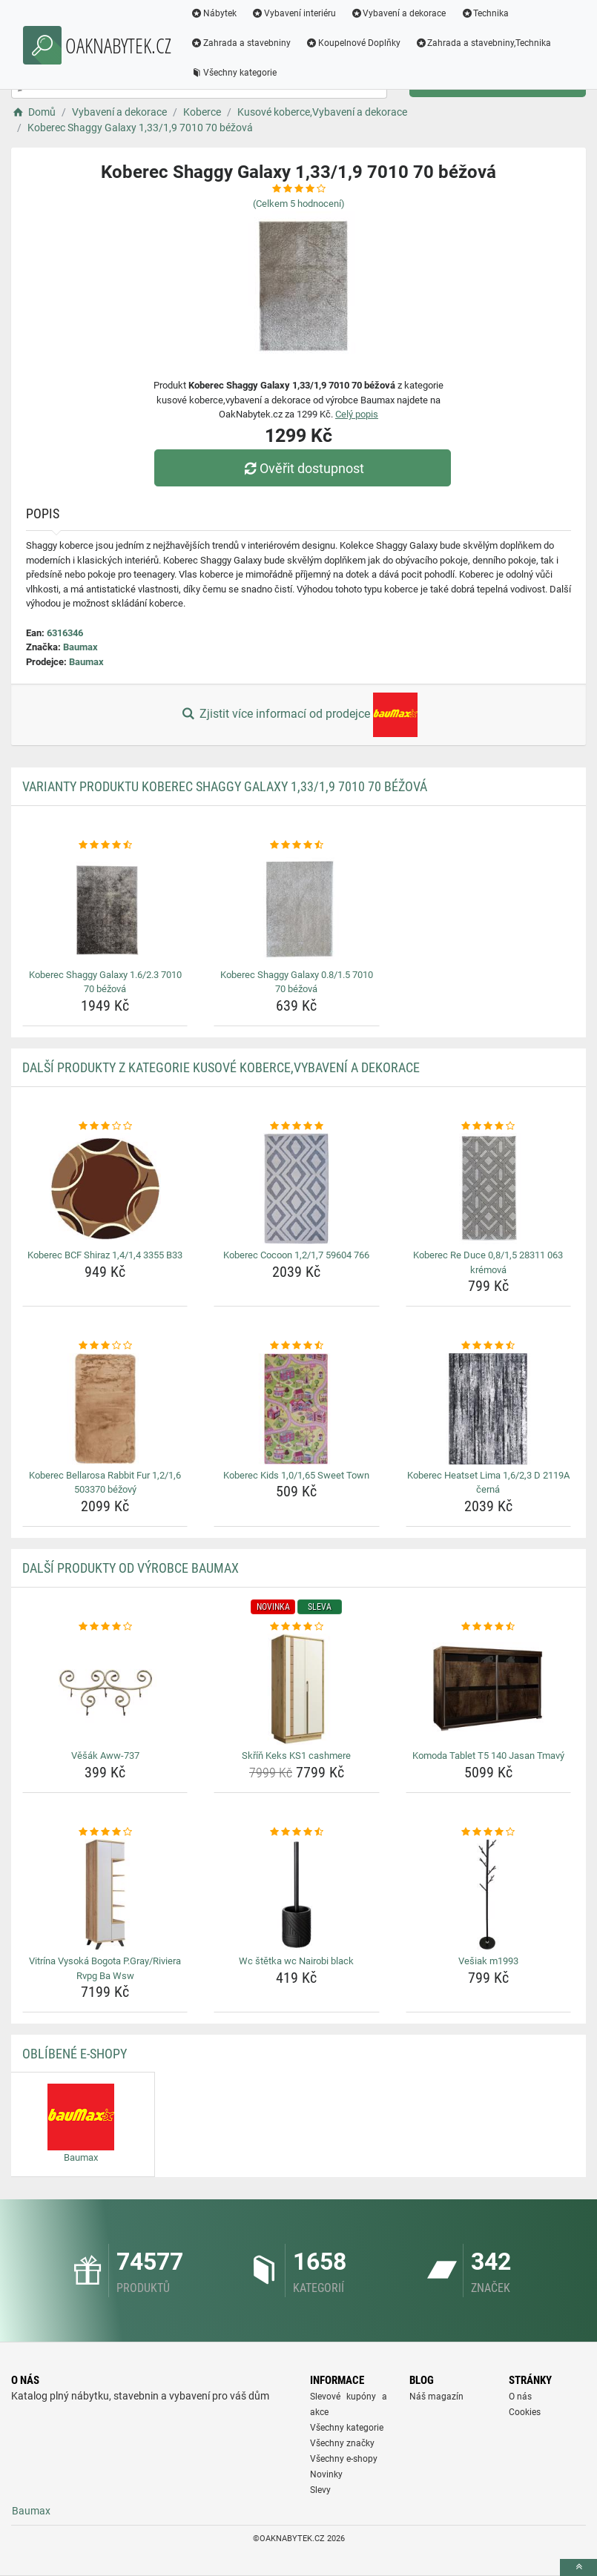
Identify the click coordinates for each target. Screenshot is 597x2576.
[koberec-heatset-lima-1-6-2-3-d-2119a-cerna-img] (488, 1408)
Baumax (80, 647)
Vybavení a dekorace (398, 13)
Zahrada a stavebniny (241, 43)
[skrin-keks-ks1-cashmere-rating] (296, 1626)
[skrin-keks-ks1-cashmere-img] (296, 1689)
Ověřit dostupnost (301, 468)
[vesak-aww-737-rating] (105, 1626)
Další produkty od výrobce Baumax (130, 1568)
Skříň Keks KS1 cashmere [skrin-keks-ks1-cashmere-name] (296, 1755)
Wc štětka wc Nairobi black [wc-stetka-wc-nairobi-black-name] (296, 1960)
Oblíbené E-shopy (74, 2053)
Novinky (326, 2474)
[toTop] (578, 2567)
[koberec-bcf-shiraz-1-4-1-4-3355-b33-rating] (105, 1126)
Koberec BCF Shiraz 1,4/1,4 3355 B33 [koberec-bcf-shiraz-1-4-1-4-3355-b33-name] (104, 1255)
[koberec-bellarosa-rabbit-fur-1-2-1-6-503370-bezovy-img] (105, 1408)
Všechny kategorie (234, 72)
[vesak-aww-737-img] (105, 1689)
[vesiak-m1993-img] (488, 1894)
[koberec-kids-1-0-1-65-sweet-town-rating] (296, 1345)
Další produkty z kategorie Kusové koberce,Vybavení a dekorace (221, 1067)
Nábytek (214, 13)
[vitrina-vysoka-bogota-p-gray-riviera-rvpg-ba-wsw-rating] (105, 1832)
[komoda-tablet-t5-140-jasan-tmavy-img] (488, 1689)
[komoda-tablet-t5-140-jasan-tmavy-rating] (488, 1626)
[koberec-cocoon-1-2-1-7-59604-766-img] (296, 1188)
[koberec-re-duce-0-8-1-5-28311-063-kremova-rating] (488, 1126)
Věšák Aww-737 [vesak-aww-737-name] (105, 1755)
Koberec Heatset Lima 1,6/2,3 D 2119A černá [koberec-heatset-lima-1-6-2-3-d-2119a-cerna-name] (488, 1483)
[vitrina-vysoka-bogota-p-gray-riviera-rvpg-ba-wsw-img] (105, 1894)
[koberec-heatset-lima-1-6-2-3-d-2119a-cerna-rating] (488, 1345)
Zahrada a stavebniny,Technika (483, 43)
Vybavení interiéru (293, 13)
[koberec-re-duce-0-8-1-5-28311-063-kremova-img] (488, 1188)
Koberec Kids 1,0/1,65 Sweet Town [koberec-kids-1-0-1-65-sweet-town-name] (296, 1475)
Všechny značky (342, 2443)
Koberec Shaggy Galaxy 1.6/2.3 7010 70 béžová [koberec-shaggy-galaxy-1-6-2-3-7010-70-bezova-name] (105, 982)
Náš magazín (436, 2396)
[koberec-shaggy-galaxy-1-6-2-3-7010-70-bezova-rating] (105, 845)
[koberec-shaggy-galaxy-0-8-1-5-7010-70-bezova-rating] (296, 845)
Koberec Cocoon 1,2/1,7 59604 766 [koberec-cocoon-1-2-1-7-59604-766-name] (296, 1255)
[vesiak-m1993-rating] (488, 1832)
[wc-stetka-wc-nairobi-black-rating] (296, 1832)
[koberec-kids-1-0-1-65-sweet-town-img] (296, 1408)
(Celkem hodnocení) (299, 203)
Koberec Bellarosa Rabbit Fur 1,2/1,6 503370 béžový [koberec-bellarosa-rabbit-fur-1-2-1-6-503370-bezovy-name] (105, 1483)
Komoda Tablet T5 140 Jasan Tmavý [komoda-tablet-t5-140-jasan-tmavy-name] (488, 1755)
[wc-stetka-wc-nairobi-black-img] (296, 1894)
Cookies (525, 2412)
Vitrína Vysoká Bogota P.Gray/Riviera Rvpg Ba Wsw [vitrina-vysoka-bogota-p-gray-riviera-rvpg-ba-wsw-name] (105, 1968)
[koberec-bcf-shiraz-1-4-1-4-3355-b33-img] (105, 1188)
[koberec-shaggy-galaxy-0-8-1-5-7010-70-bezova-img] (296, 908)
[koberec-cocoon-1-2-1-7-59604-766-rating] (296, 1126)
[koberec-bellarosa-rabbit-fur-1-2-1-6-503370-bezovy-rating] (105, 1345)
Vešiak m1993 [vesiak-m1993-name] (488, 1960)
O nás (520, 2396)
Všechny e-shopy (343, 2459)
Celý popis (356, 414)
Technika (485, 13)
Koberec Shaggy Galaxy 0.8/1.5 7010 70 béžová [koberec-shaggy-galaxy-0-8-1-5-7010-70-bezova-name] (296, 982)
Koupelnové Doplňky (353, 43)
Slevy (320, 2490)
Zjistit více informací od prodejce (298, 715)
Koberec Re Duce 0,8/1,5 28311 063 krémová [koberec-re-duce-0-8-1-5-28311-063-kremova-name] (488, 1262)
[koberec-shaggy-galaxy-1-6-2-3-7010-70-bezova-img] (105, 908)
